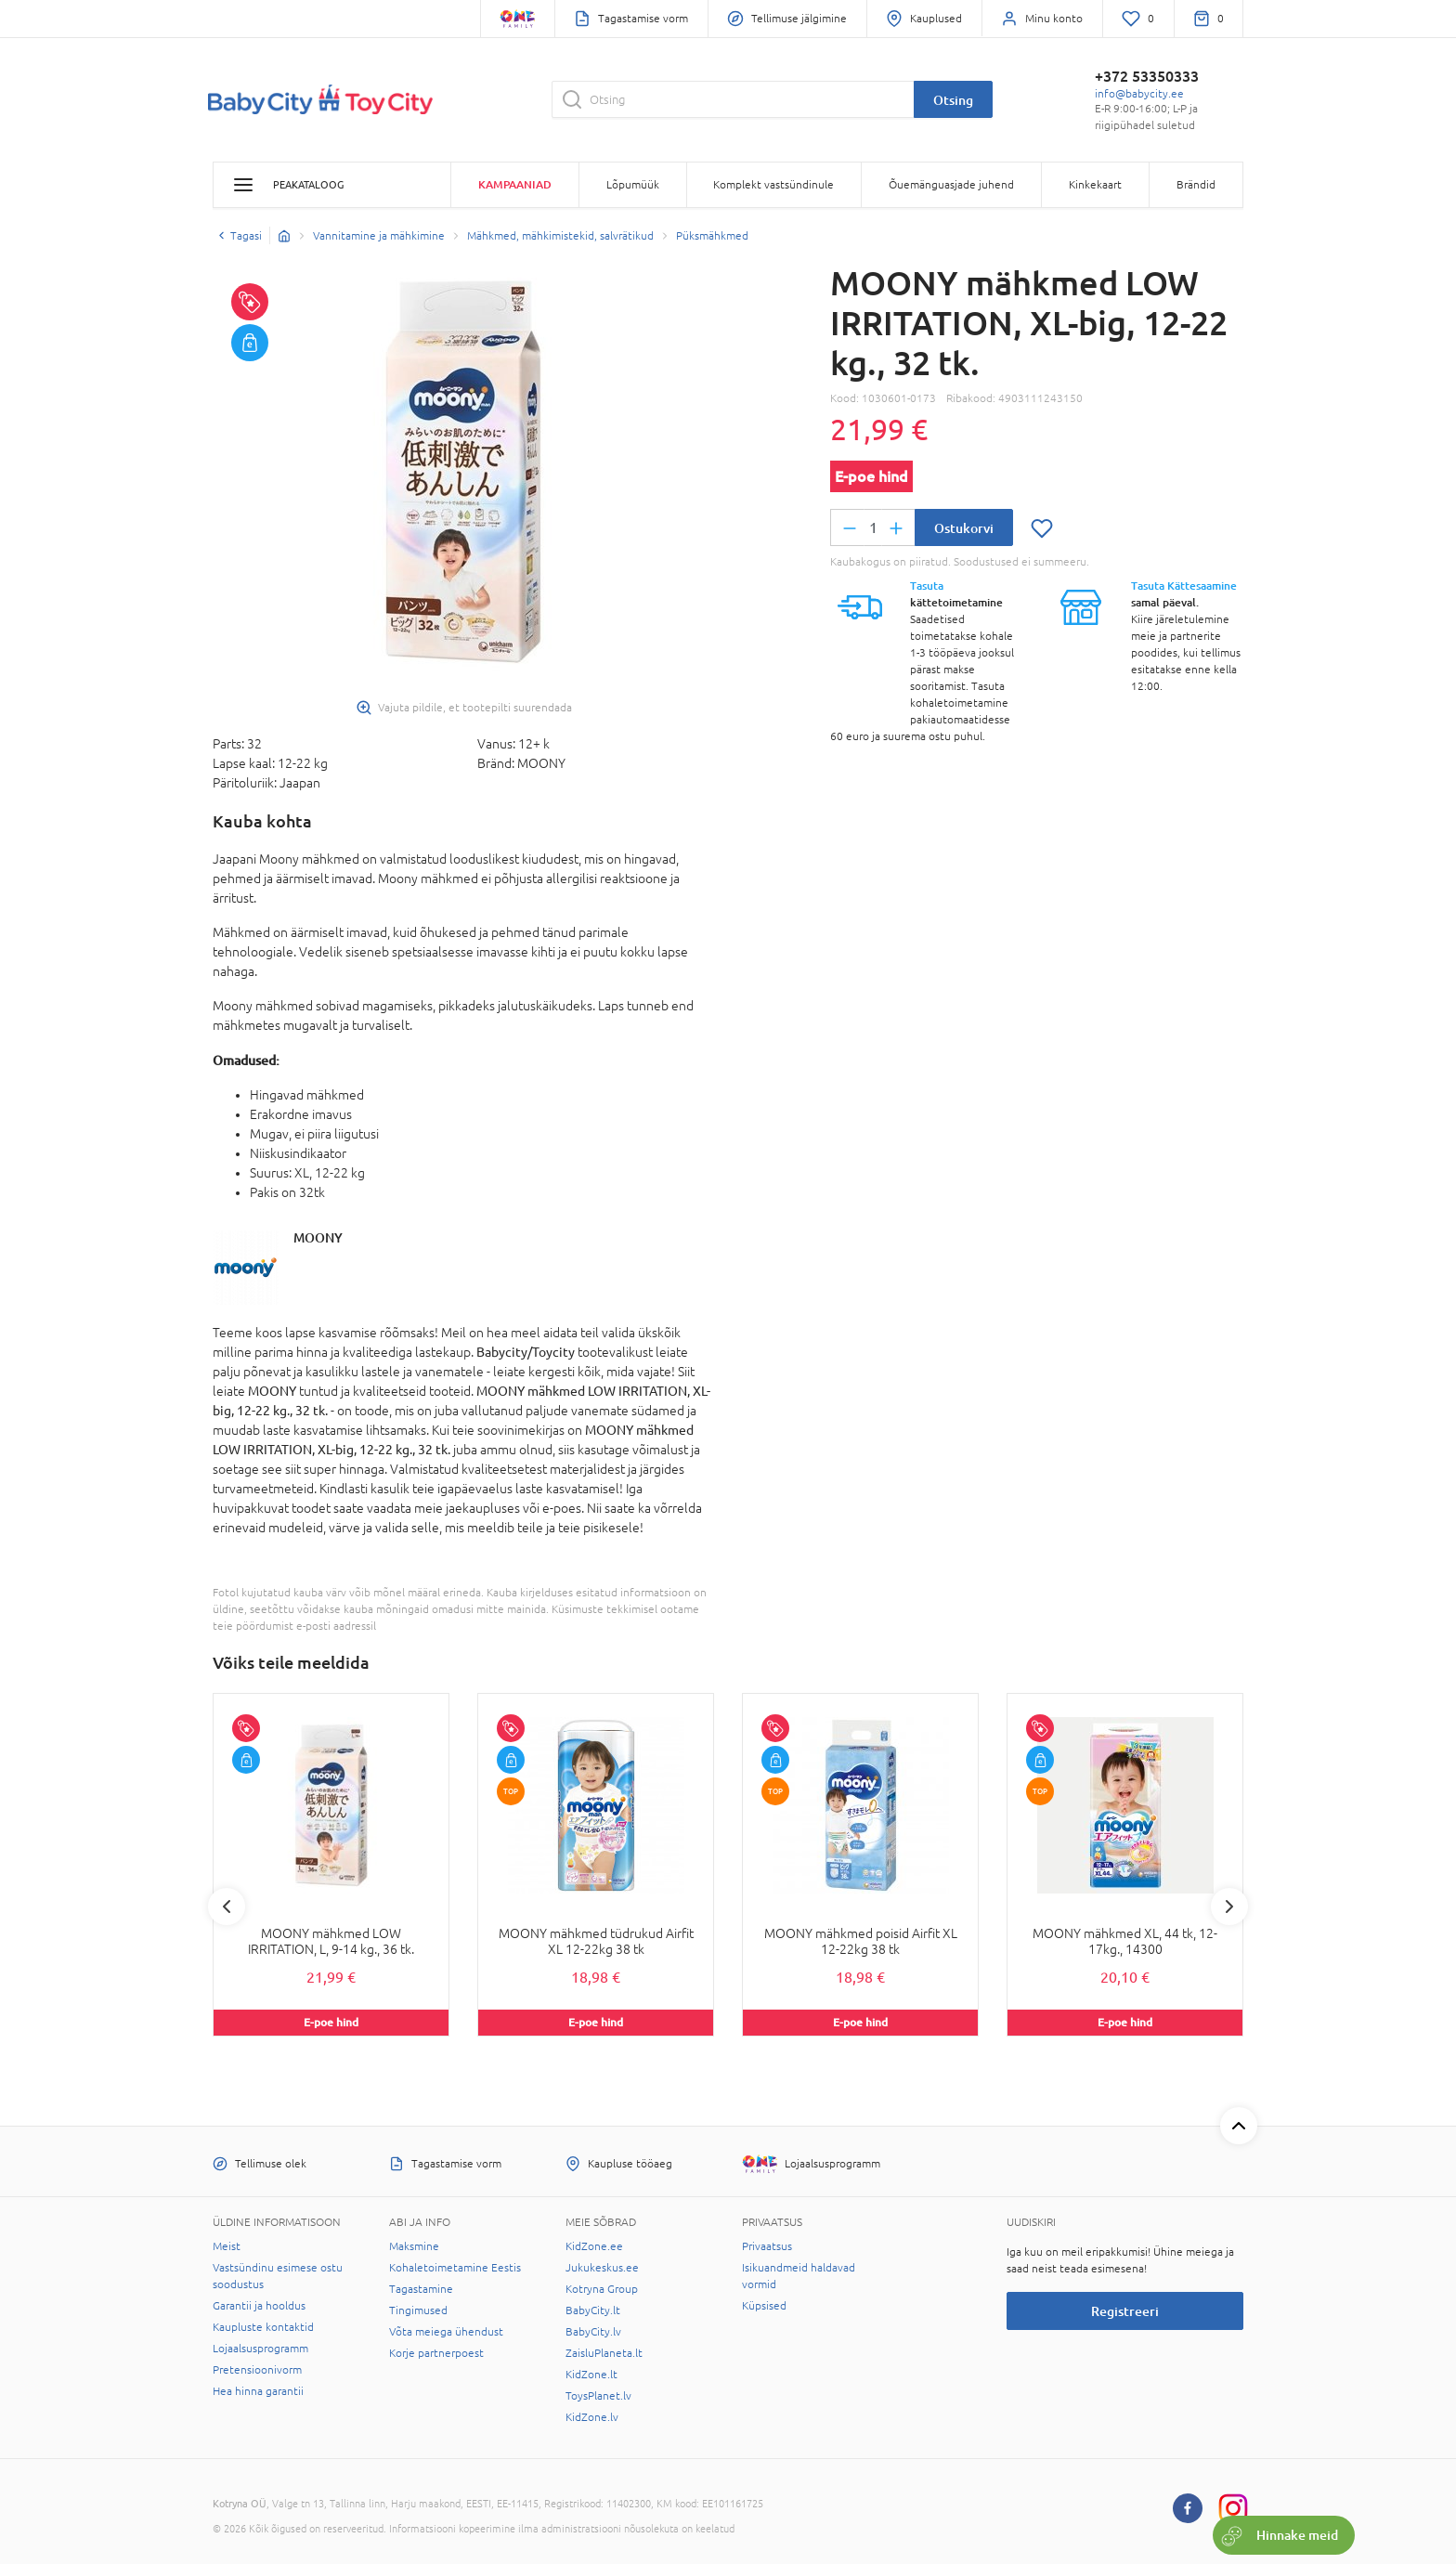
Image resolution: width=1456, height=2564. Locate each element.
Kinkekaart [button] (1095, 184)
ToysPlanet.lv (598, 2395)
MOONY (318, 1237)
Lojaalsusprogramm (260, 2348)
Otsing (953, 100)
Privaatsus (767, 2246)
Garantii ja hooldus (259, 2305)
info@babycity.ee (1139, 93)
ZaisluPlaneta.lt (604, 2353)
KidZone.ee (594, 2246)
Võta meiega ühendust (446, 2331)
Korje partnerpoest (436, 2353)
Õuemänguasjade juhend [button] (951, 184)
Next (1229, 1906)
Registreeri (1125, 2311)
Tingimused (418, 2310)
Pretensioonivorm (257, 2369)
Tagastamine (421, 2289)
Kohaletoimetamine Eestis (455, 2267)
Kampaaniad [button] (515, 184)
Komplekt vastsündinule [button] (773, 184)
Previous (226, 1906)
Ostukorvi (964, 528)
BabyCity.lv (593, 2331)
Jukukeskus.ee (602, 2267)
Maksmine (414, 2246)
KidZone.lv (592, 2417)
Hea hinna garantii (258, 2391)
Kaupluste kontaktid (263, 2327)
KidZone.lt (592, 2374)
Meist (226, 2246)
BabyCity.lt (593, 2310)
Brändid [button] (1196, 184)
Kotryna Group (602, 2289)
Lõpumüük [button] (632, 184)
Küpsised (764, 2305)
